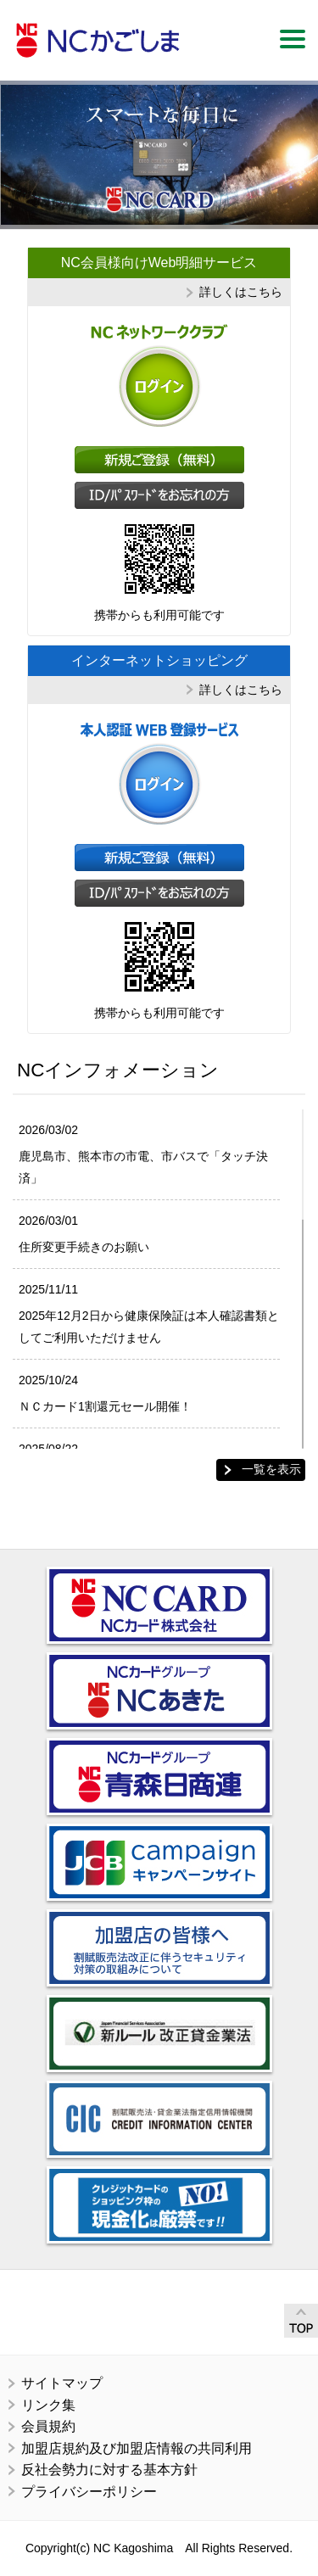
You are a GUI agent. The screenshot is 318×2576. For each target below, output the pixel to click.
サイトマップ (62, 2383)
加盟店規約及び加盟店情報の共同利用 (136, 2448)
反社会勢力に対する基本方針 (109, 2469)
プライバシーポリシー (89, 2491)
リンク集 (48, 2405)
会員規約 (48, 2426)
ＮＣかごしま (97, 40)
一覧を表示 (271, 1469)
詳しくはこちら (240, 292)
